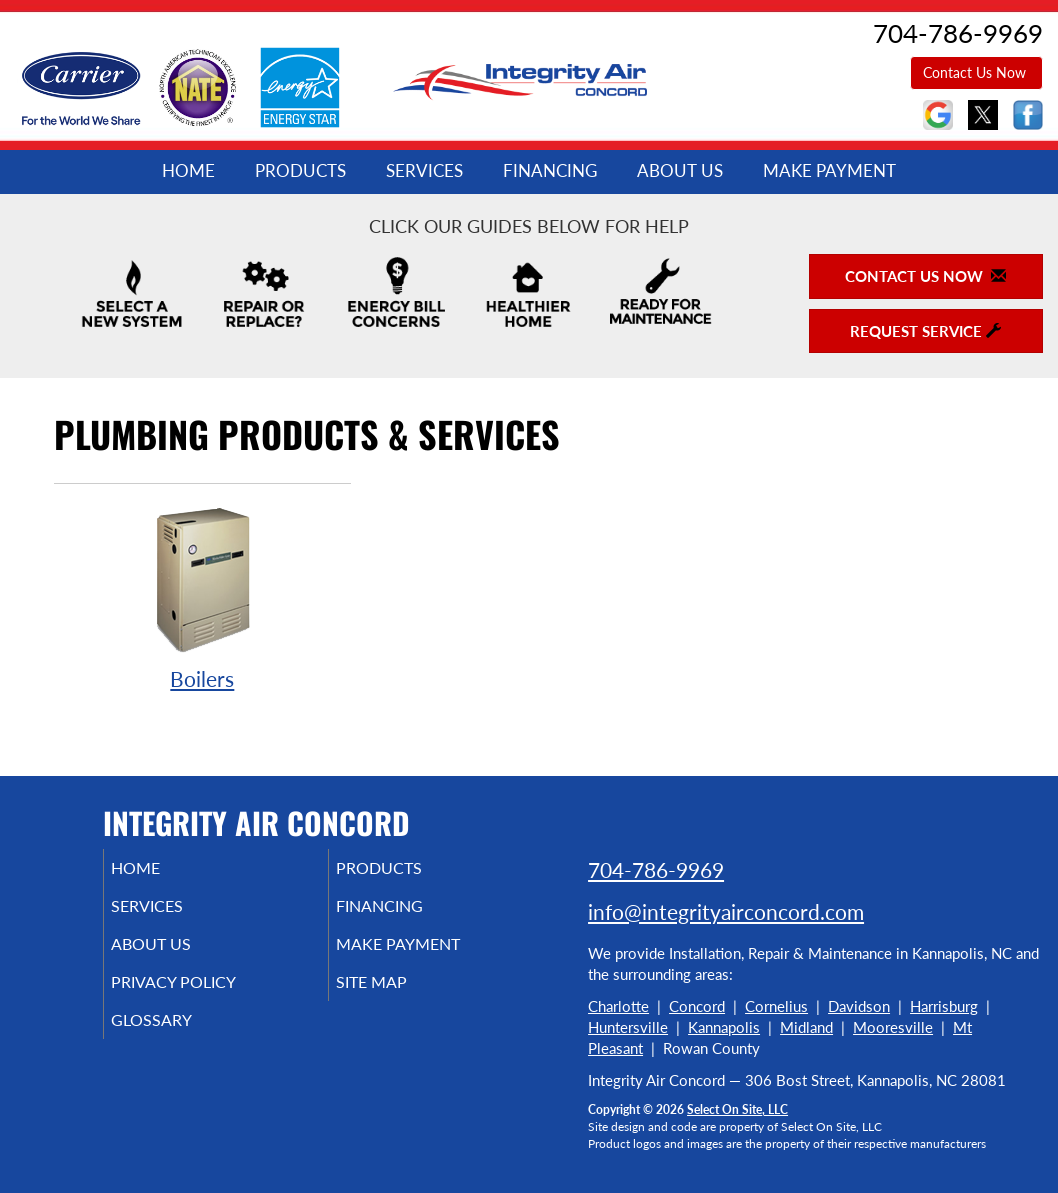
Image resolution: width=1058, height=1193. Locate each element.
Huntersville (628, 1027)
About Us (680, 171)
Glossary (178, 1038)
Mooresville (893, 1027)
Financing (550, 171)
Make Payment (829, 171)
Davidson (859, 1006)
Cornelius (776, 1006)
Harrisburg (944, 1006)
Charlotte (618, 1006)
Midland (806, 1027)
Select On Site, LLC (737, 1109)
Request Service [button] (925, 331)
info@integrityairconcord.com (726, 911)
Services (424, 171)
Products (300, 171)
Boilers (202, 597)
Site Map (399, 996)
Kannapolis (724, 1027)
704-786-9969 (656, 869)
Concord (697, 1006)
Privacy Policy (203, 996)
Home (188, 171)
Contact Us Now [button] (976, 72)
